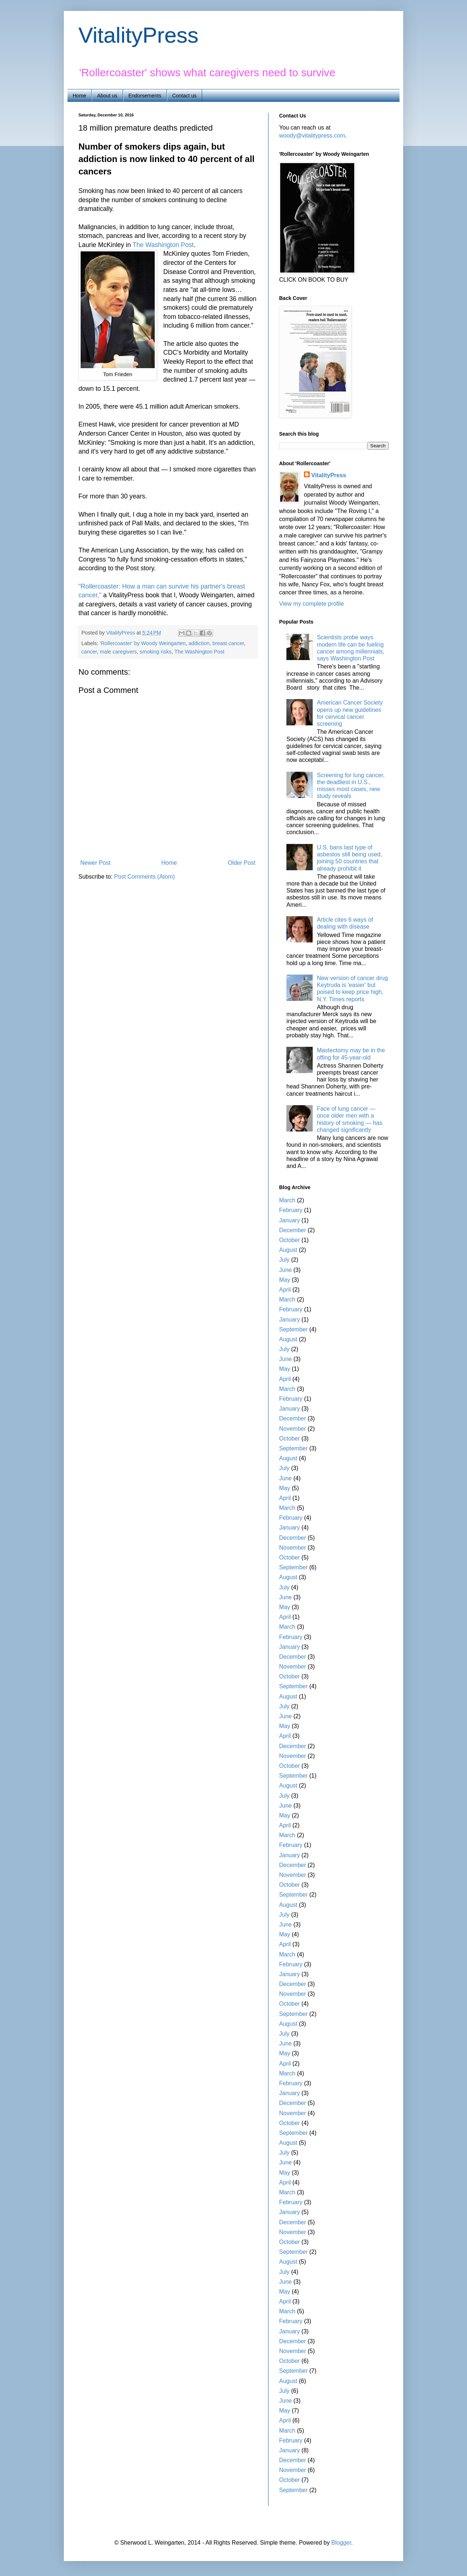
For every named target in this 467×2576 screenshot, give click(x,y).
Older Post (241, 863)
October (289, 1240)
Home (79, 96)
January (289, 1220)
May (284, 1280)
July (284, 1260)
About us (107, 96)
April (285, 1290)
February (290, 1210)
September (293, 1329)
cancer (89, 652)
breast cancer (228, 643)
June (285, 1270)
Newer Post (95, 863)
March (287, 1200)
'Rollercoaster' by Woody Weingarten (142, 643)
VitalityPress (138, 35)
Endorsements (144, 96)
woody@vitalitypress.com (312, 135)
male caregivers (118, 652)
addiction (199, 643)
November (292, 1429)
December (292, 1230)
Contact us (184, 96)
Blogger (341, 2543)
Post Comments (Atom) (144, 877)
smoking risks (155, 652)
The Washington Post (163, 244)
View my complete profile (311, 604)
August (288, 1250)
